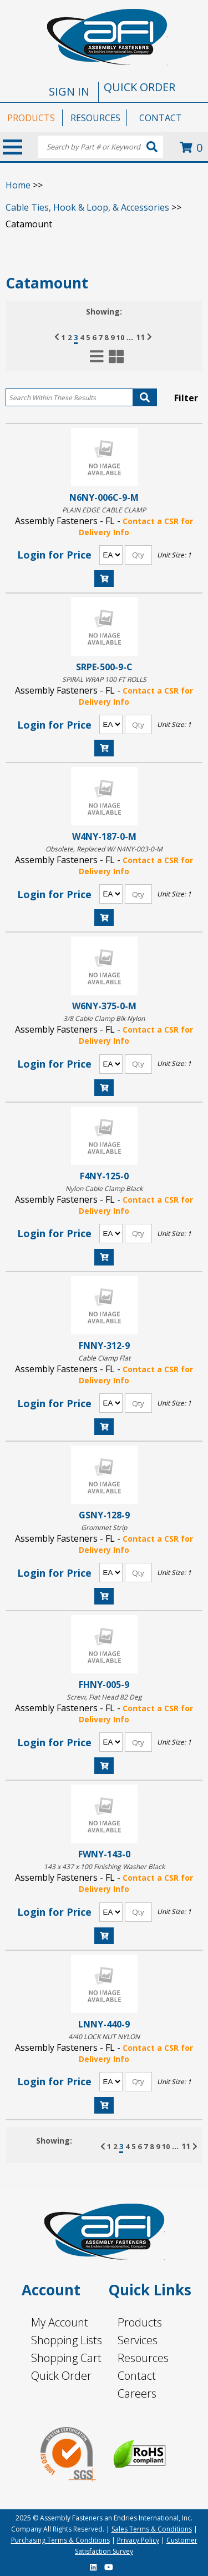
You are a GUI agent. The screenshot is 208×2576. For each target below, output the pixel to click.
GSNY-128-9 (104, 1515)
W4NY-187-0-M (104, 836)
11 (140, 337)
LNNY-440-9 (104, 2024)
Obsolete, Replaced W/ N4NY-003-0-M (104, 849)
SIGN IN (69, 91)
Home (18, 185)
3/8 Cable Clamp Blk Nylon (104, 1018)
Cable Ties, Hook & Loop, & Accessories (87, 207)
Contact (137, 2375)
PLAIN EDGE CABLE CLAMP (104, 510)
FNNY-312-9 (104, 1345)
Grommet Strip (104, 1527)
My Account (59, 2322)
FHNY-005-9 (104, 1684)
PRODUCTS (31, 118)
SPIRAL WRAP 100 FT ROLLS (104, 679)
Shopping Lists (66, 2340)
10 (120, 337)
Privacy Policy (138, 2540)
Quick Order (61, 2375)
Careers (137, 2393)
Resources (143, 2357)
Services (138, 2340)
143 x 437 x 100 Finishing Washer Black (104, 1866)
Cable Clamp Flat (104, 1358)
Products (140, 2322)
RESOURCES (95, 118)
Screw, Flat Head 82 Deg (104, 1697)
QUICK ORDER (139, 86)
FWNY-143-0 (104, 1854)
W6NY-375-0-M (104, 1006)
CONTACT (160, 118)
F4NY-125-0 (104, 1176)
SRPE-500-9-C (104, 666)
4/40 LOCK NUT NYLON (104, 2036)
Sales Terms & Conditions (151, 2529)
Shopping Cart (66, 2357)
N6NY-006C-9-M (104, 497)
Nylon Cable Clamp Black (104, 1188)
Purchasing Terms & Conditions (60, 2540)
